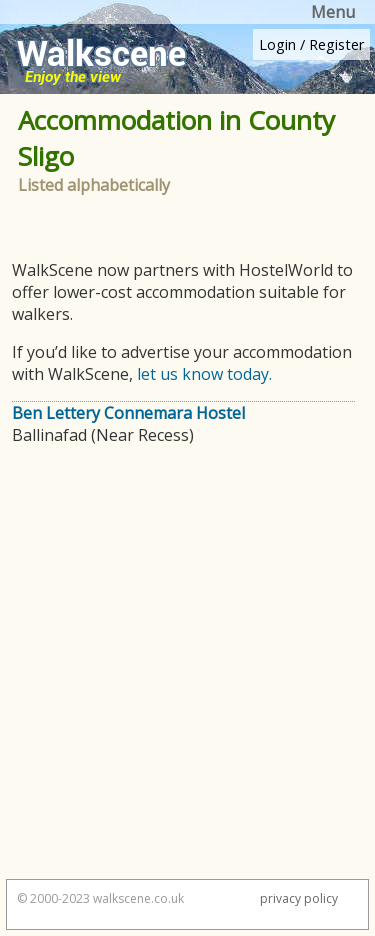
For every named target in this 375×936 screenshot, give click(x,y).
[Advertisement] (187, 671)
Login (277, 44)
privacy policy (299, 898)
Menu (333, 12)
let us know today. (204, 374)
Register (336, 44)
